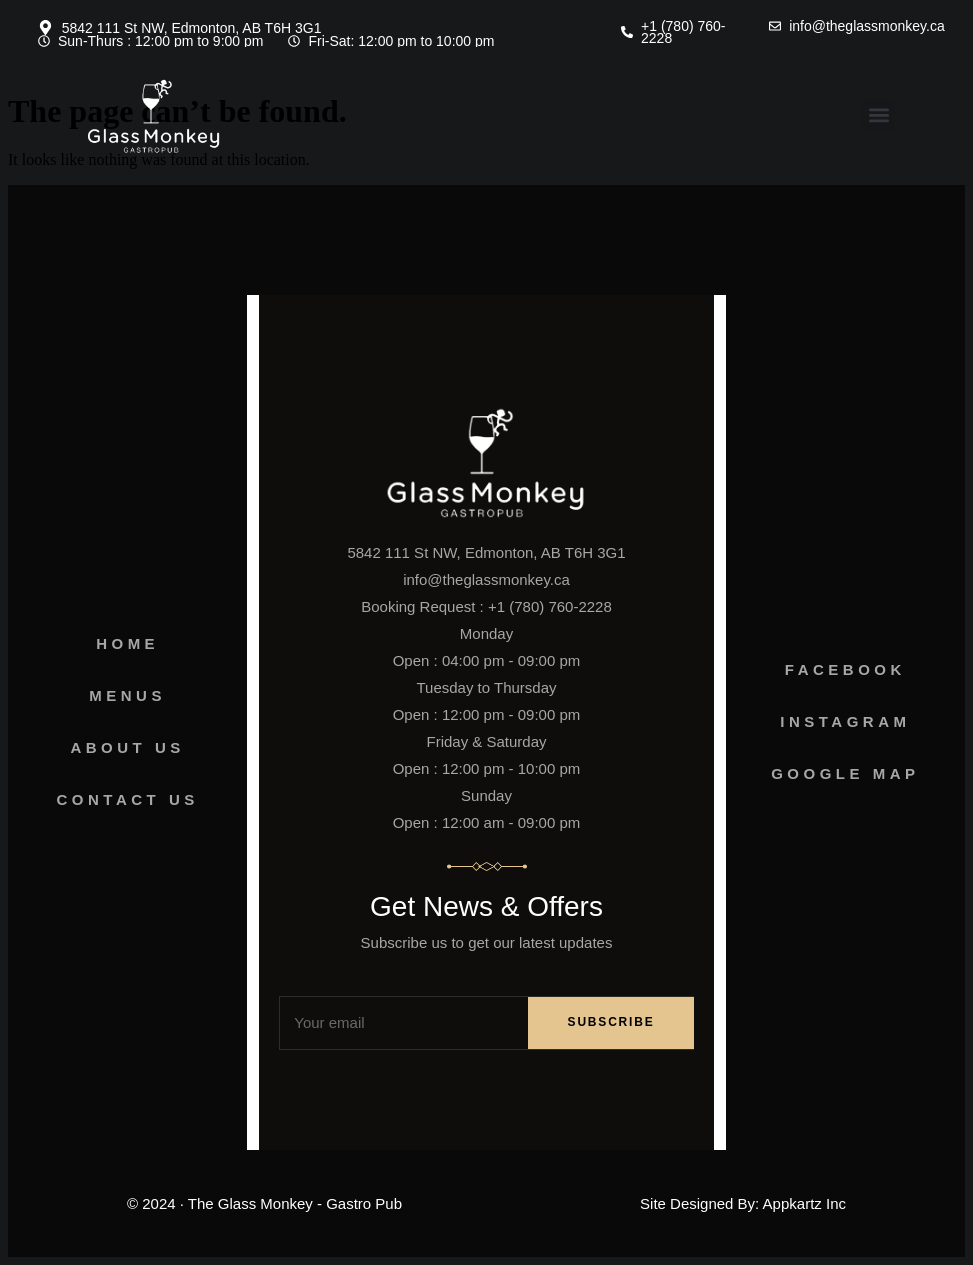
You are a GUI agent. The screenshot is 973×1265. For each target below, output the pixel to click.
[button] (878, 115)
